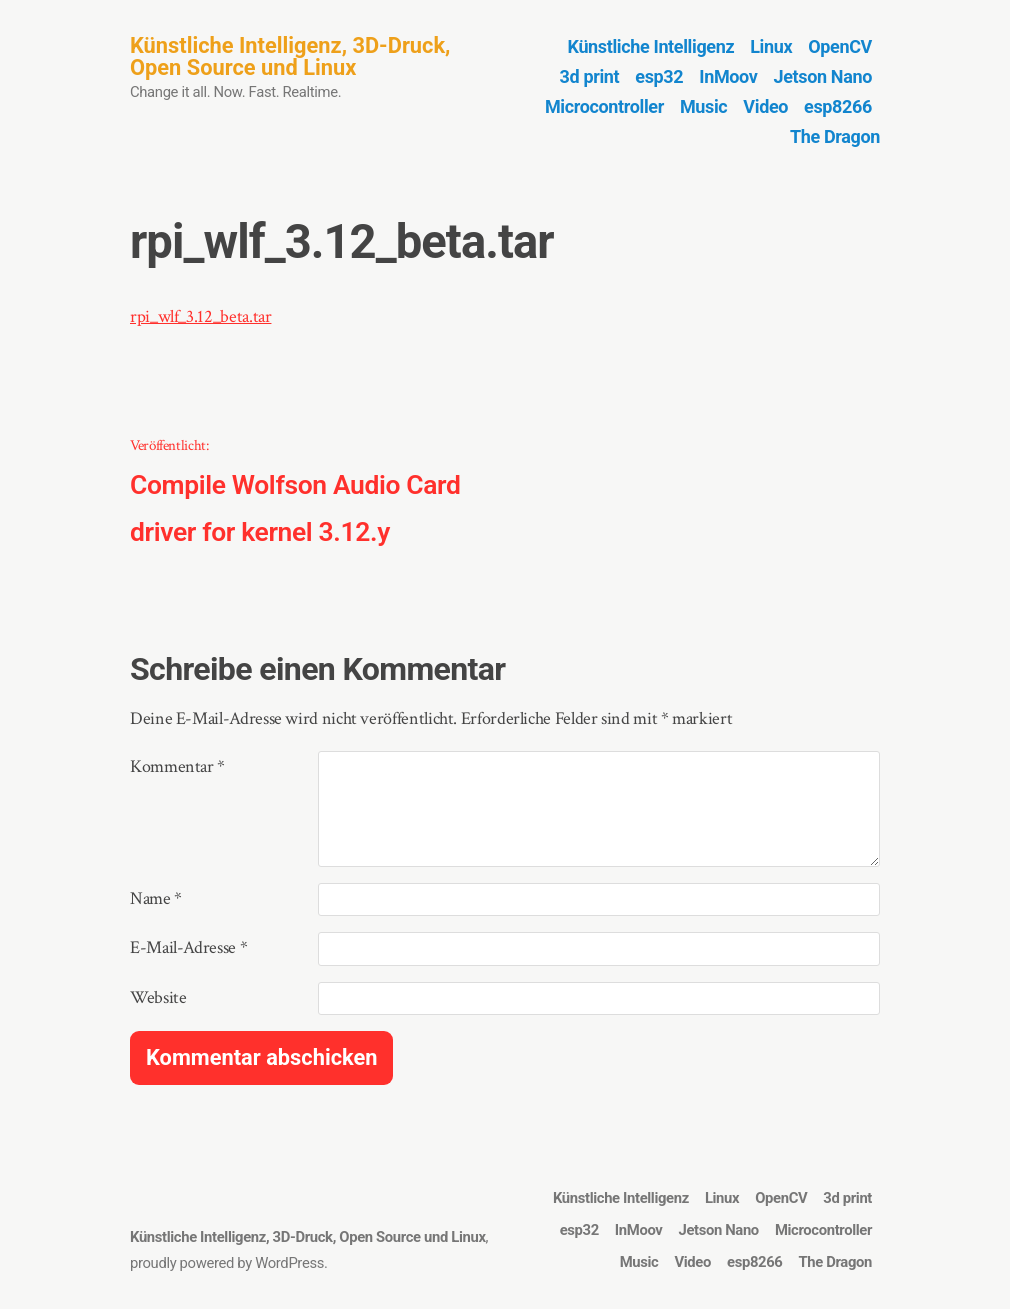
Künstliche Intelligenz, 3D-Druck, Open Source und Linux (290, 56)
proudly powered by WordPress (227, 1263)
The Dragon (835, 136)
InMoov (728, 76)
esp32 (659, 76)
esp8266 (838, 106)
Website (158, 997)
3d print (590, 76)
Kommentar (177, 766)
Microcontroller (604, 106)
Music (703, 106)
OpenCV (840, 46)
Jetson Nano (823, 76)
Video (765, 106)
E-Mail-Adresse (188, 947)
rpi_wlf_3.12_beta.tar (200, 316)
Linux (771, 46)
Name (156, 898)
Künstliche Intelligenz (651, 46)
